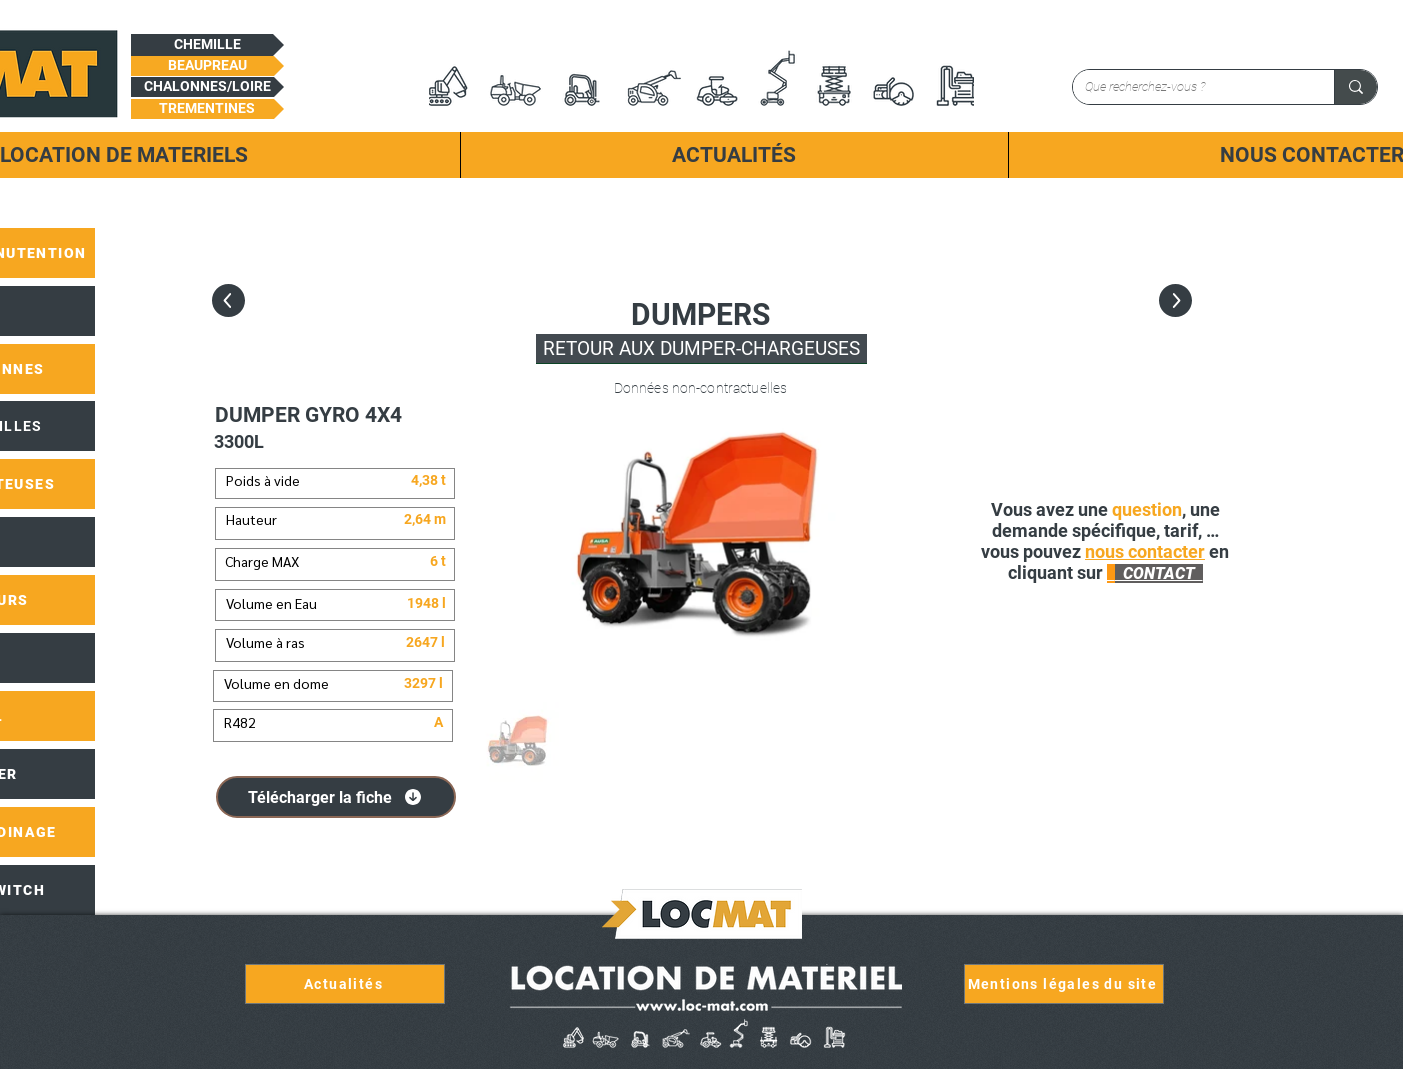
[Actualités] (345, 984)
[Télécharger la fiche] (336, 797)
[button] (207, 45)
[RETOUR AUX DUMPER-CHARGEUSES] (701, 349)
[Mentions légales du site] (1064, 984)
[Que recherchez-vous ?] (1188, 87)
